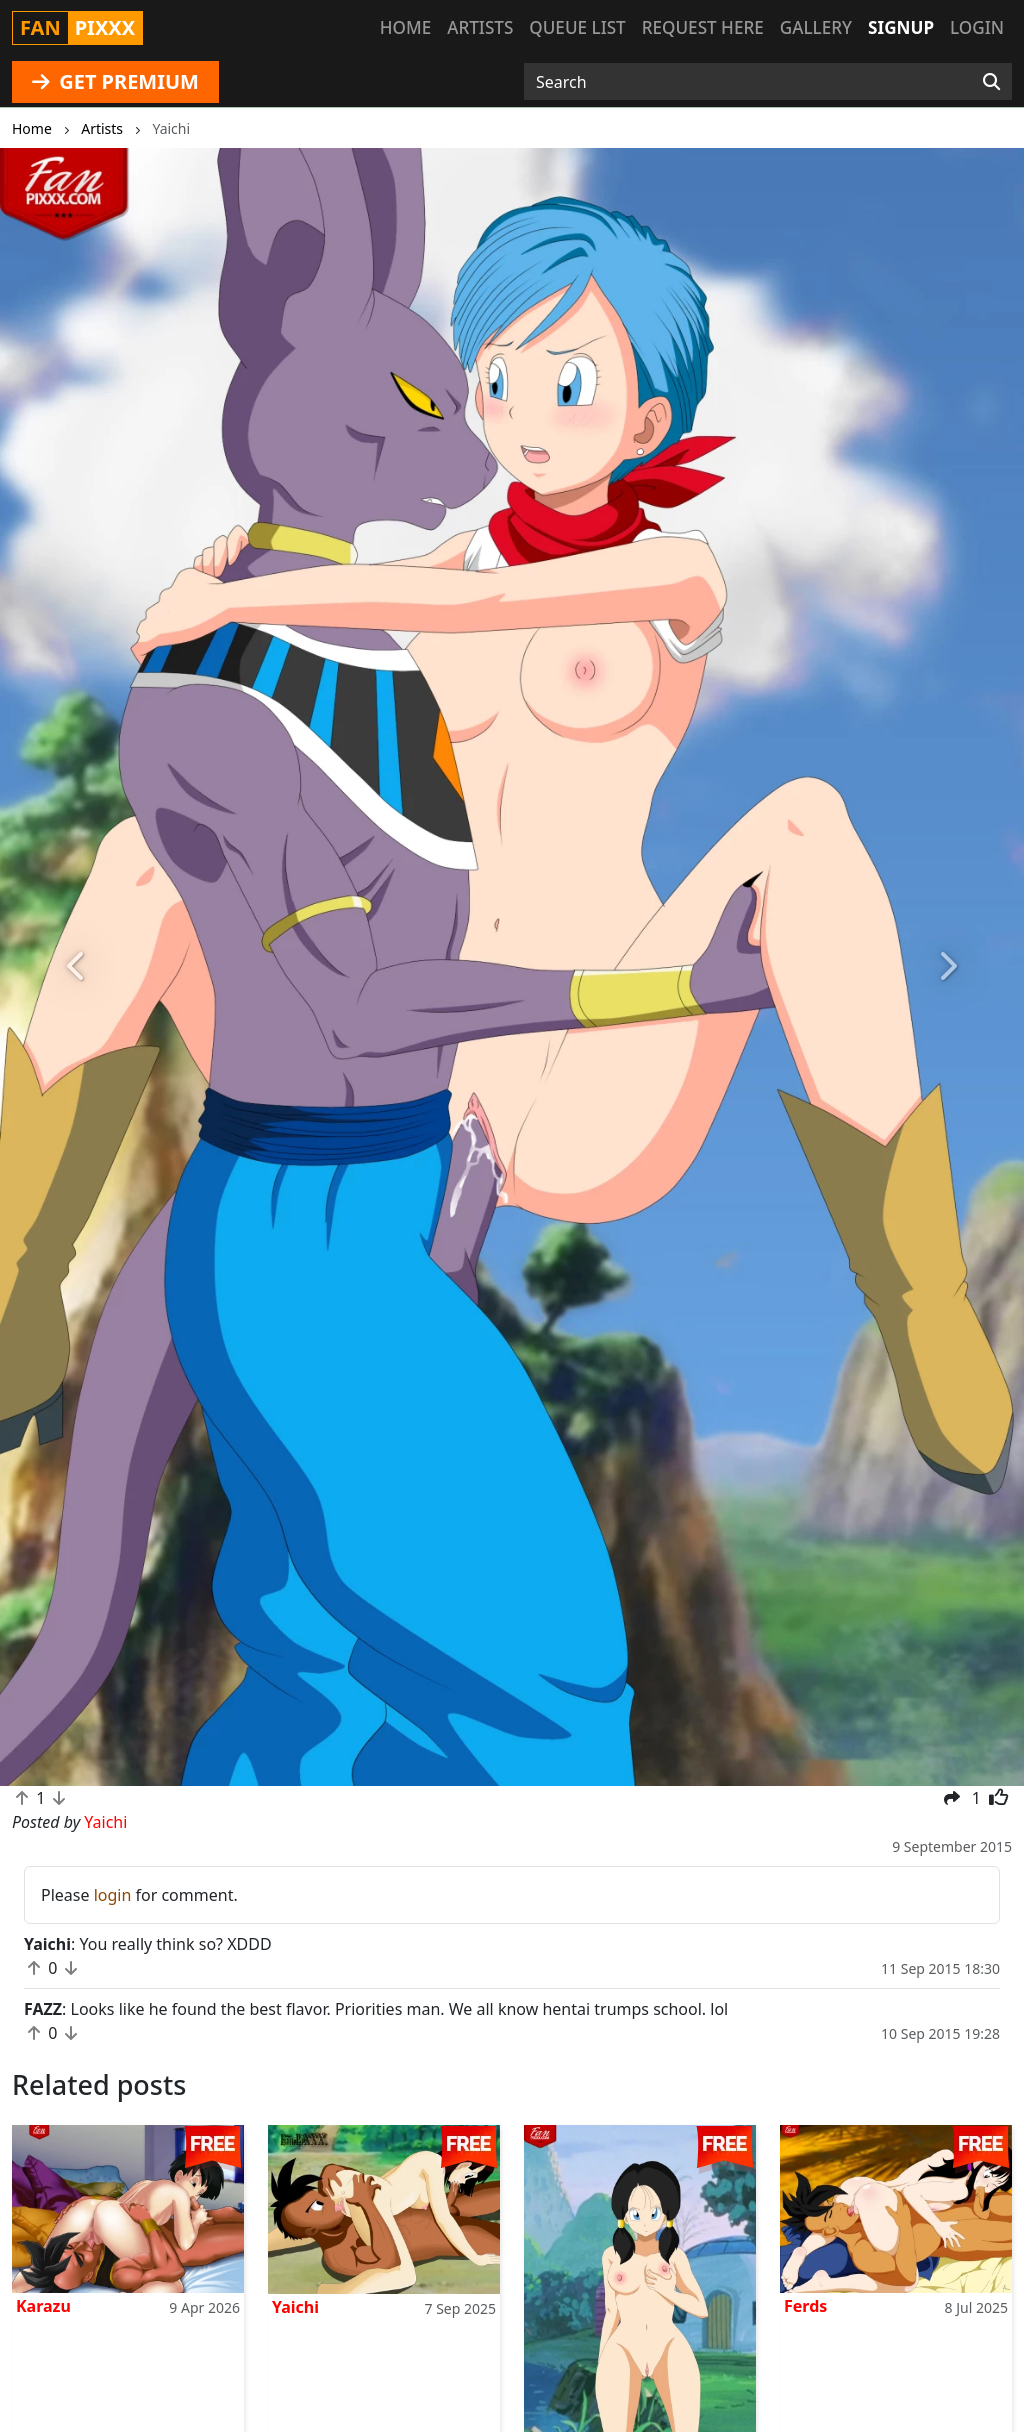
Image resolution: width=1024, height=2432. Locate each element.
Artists (480, 27)
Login (977, 27)
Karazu (43, 2306)
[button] (77, 967)
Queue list (577, 27)
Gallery (816, 27)
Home (405, 27)
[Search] (991, 82)
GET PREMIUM (115, 81)
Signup (901, 27)
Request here (703, 27)
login (113, 1895)
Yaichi (295, 2307)
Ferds (805, 2306)
